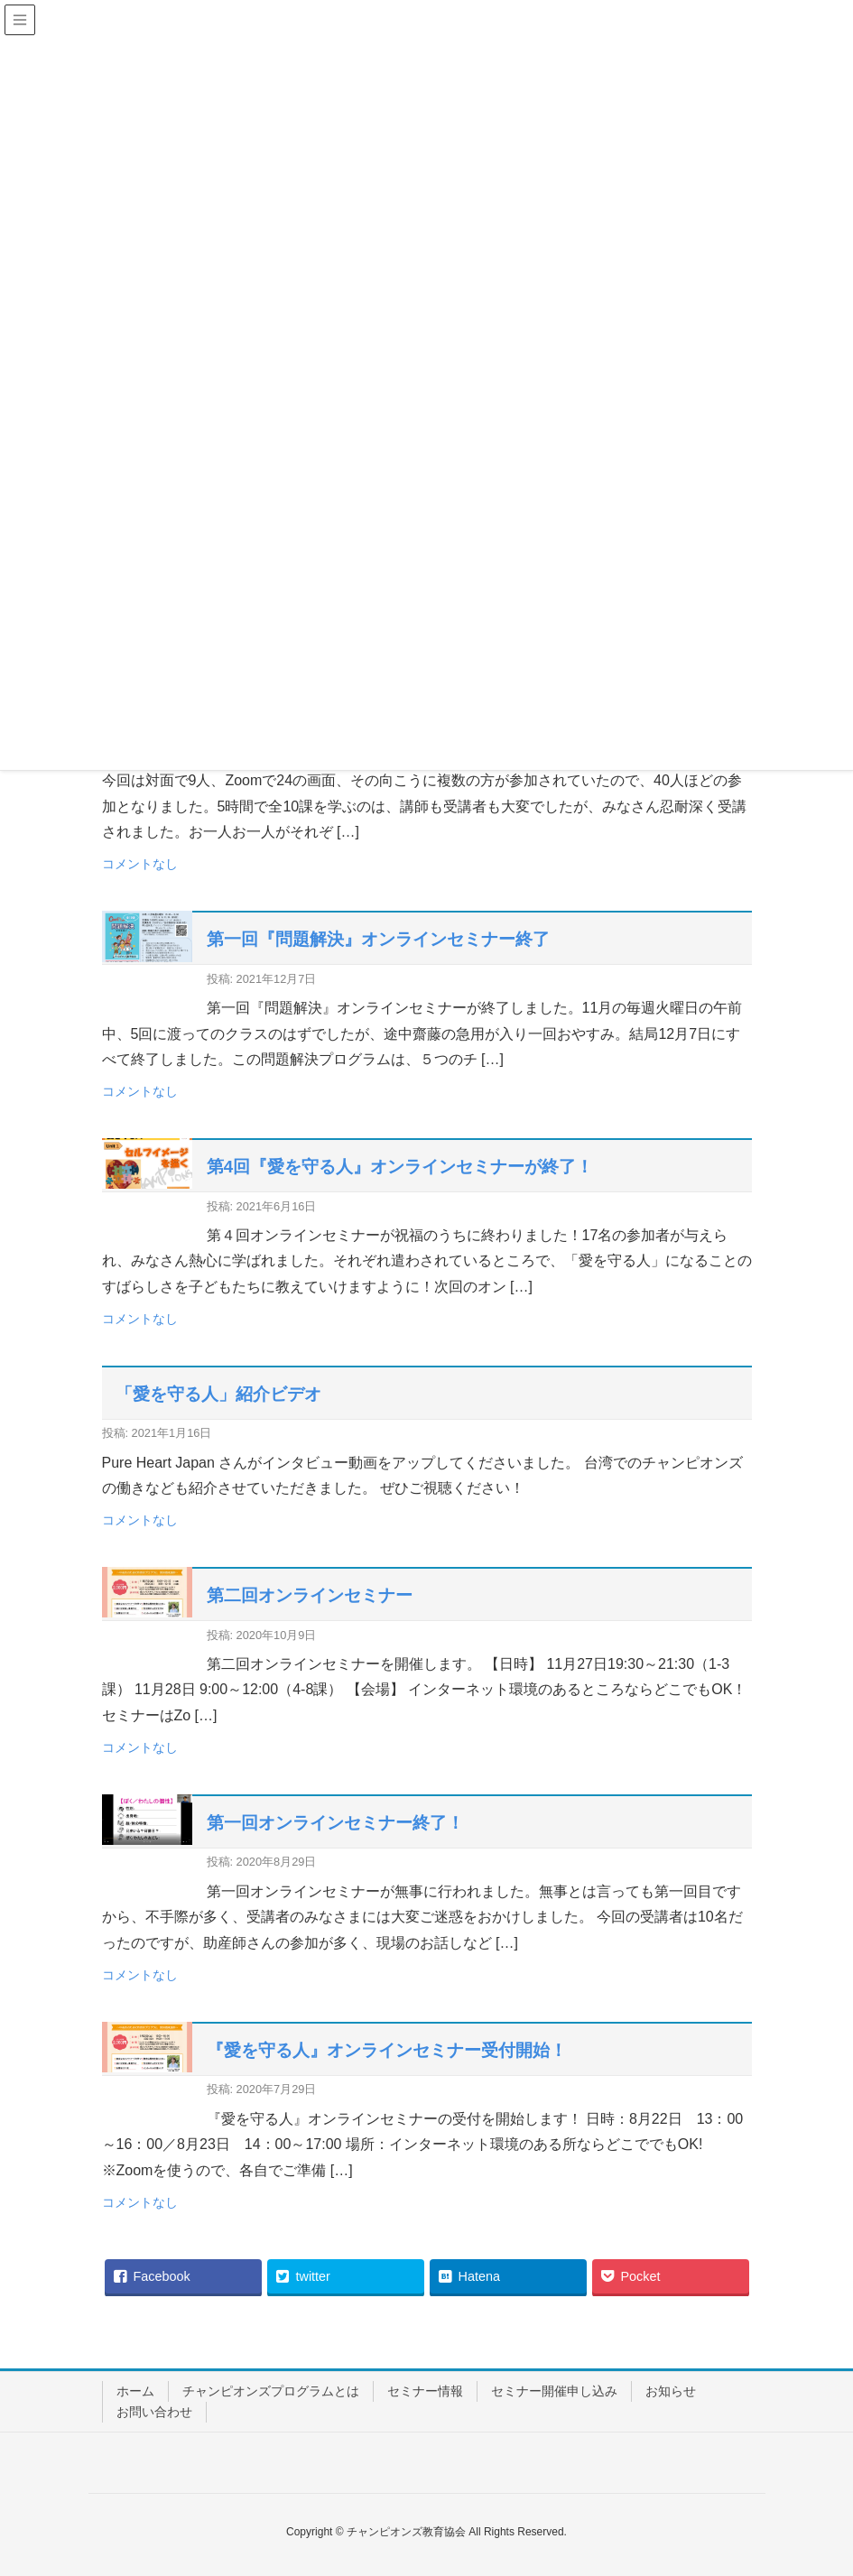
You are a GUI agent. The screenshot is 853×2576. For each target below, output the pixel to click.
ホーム (135, 2391)
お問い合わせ (154, 2412)
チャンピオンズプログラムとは (270, 2391)
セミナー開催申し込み (554, 2391)
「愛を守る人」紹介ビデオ (218, 1394)
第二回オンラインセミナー (310, 1595)
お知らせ (670, 2391)
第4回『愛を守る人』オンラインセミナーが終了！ (400, 1166)
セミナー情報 (425, 2391)
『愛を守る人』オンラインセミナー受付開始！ (387, 2050)
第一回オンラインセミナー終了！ (335, 1822)
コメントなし (140, 864)
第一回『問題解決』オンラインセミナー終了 (378, 939)
